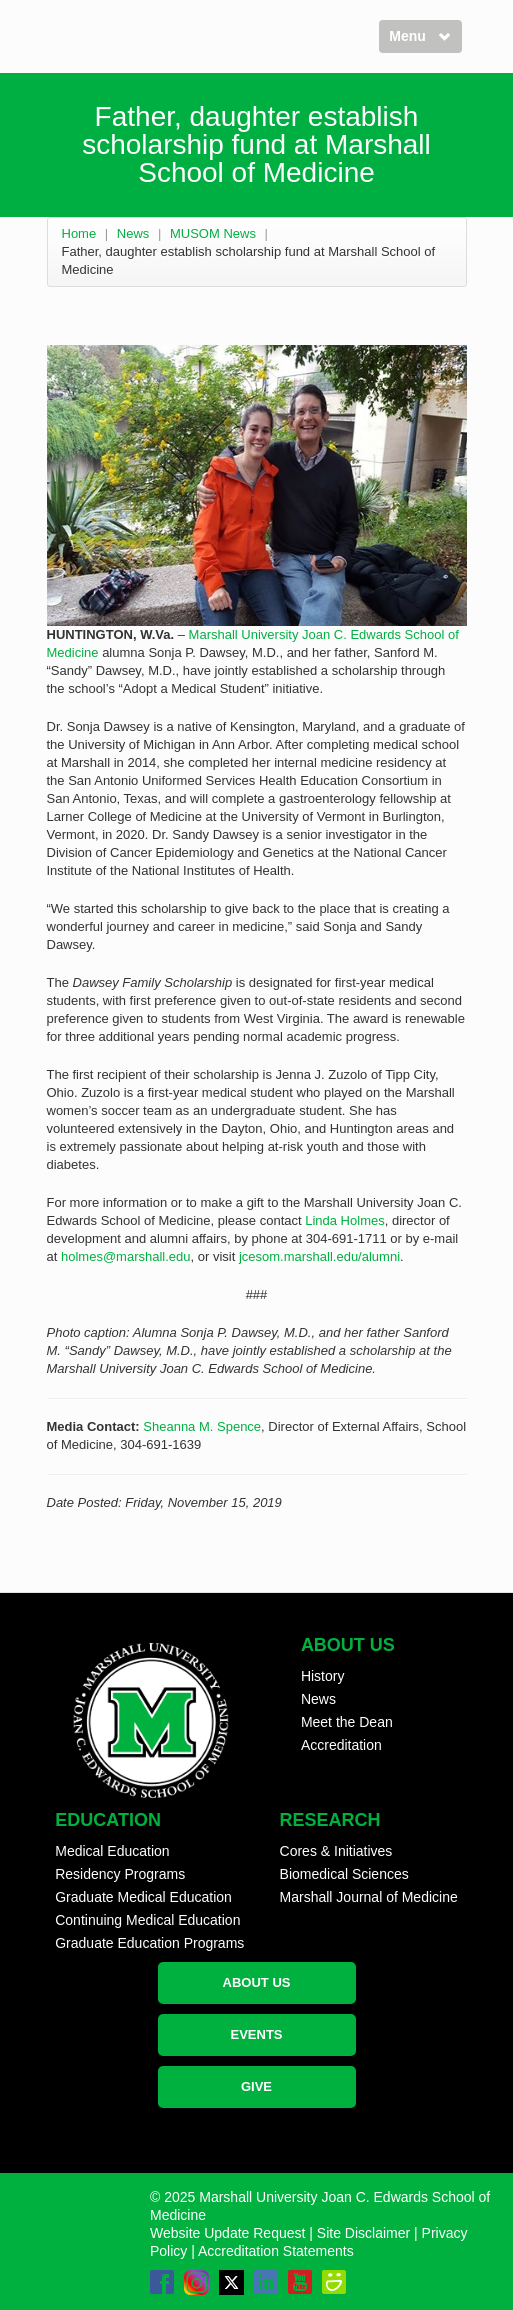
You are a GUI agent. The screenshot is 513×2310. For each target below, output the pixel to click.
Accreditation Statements (276, 2251)
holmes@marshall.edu (126, 1256)
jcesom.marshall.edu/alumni (319, 1256)
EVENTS (256, 2034)
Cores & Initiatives (336, 1851)
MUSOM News (213, 233)
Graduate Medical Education (143, 1897)
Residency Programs (120, 1874)
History (323, 1676)
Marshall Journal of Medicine (369, 1897)
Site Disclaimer (363, 2233)
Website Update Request (227, 2233)
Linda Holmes (345, 1220)
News (133, 233)
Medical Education (112, 1851)
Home (79, 233)
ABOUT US (257, 1982)
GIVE (256, 2086)
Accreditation (341, 1745)
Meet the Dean (347, 1722)
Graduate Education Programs (149, 1943)
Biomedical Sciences (344, 1874)
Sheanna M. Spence (202, 1426)
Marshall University (244, 634)
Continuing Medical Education (147, 1920)
